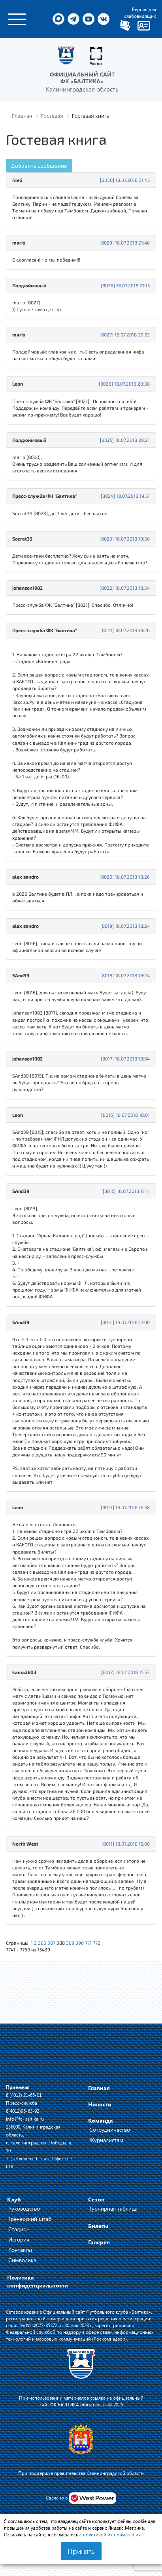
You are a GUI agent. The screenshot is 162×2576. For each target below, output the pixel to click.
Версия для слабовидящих (140, 12)
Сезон (96, 2199)
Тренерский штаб (29, 2218)
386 (42, 1942)
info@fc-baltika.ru (25, 2118)
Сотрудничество (109, 2129)
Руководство (24, 2208)
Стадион (19, 2229)
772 (96, 1942)
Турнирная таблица (113, 2208)
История (18, 2239)
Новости (99, 2104)
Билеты (98, 2226)
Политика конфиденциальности (37, 2281)
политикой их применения (112, 2534)
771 (88, 1942)
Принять (81, 2551)
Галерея (99, 2242)
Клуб (14, 2199)
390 (79, 1942)
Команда (100, 2120)
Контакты (20, 2249)
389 (70, 1942)
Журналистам (106, 2140)
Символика (22, 2260)
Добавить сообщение (39, 165)
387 (51, 1942)
